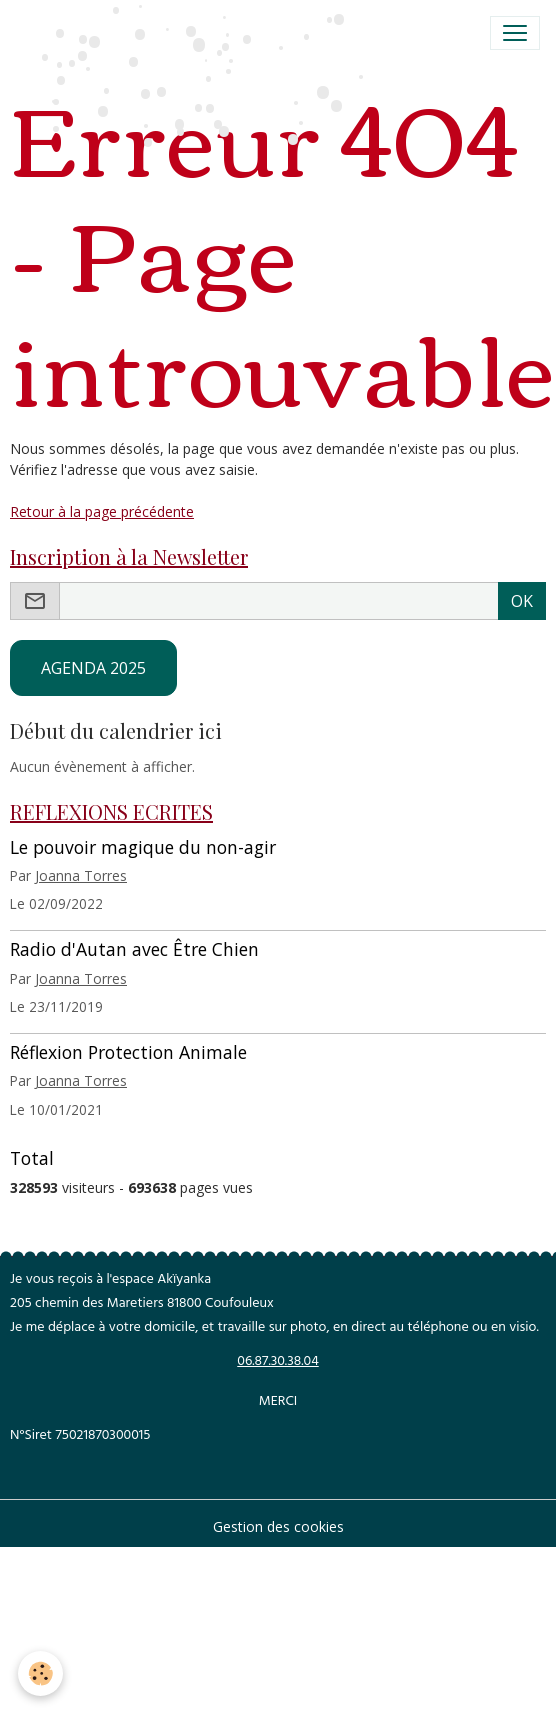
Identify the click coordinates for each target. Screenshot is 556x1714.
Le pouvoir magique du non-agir (143, 847)
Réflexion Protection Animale (128, 1052)
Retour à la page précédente (102, 511)
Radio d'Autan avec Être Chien (134, 949)
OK (522, 601)
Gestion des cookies (278, 1526)
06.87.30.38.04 (277, 1362)
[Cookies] (40, 1673)
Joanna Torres (81, 875)
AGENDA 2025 (93, 668)
